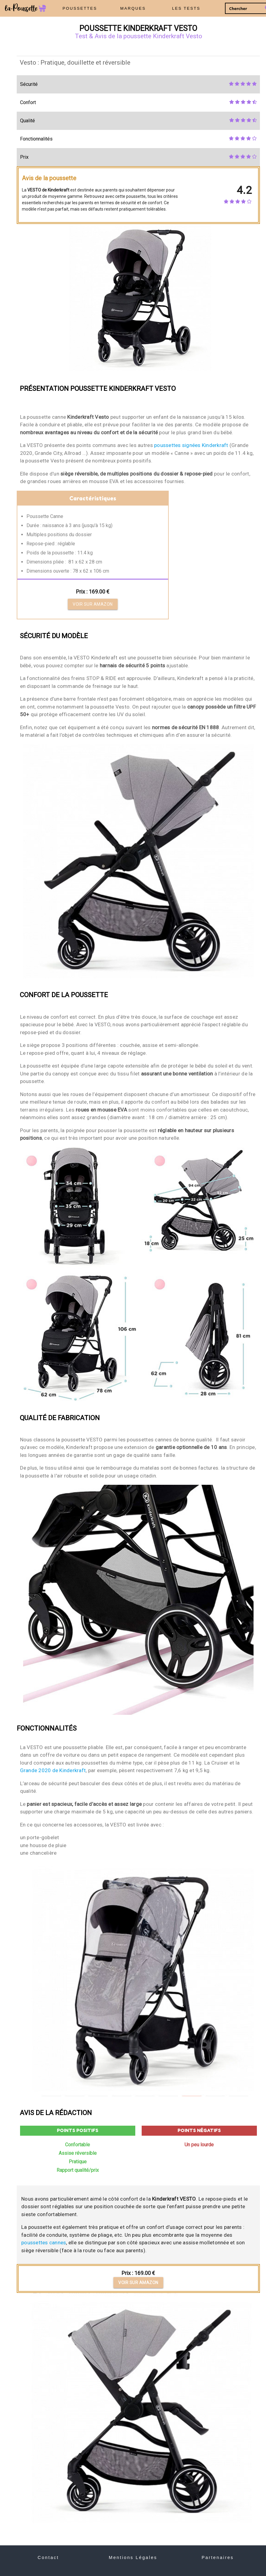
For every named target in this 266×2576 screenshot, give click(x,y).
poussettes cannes (43, 2242)
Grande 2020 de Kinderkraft (53, 1770)
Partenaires (217, 2557)
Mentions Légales (133, 2557)
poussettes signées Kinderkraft (191, 445)
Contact (48, 2557)
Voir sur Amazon (93, 604)
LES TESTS (186, 8)
